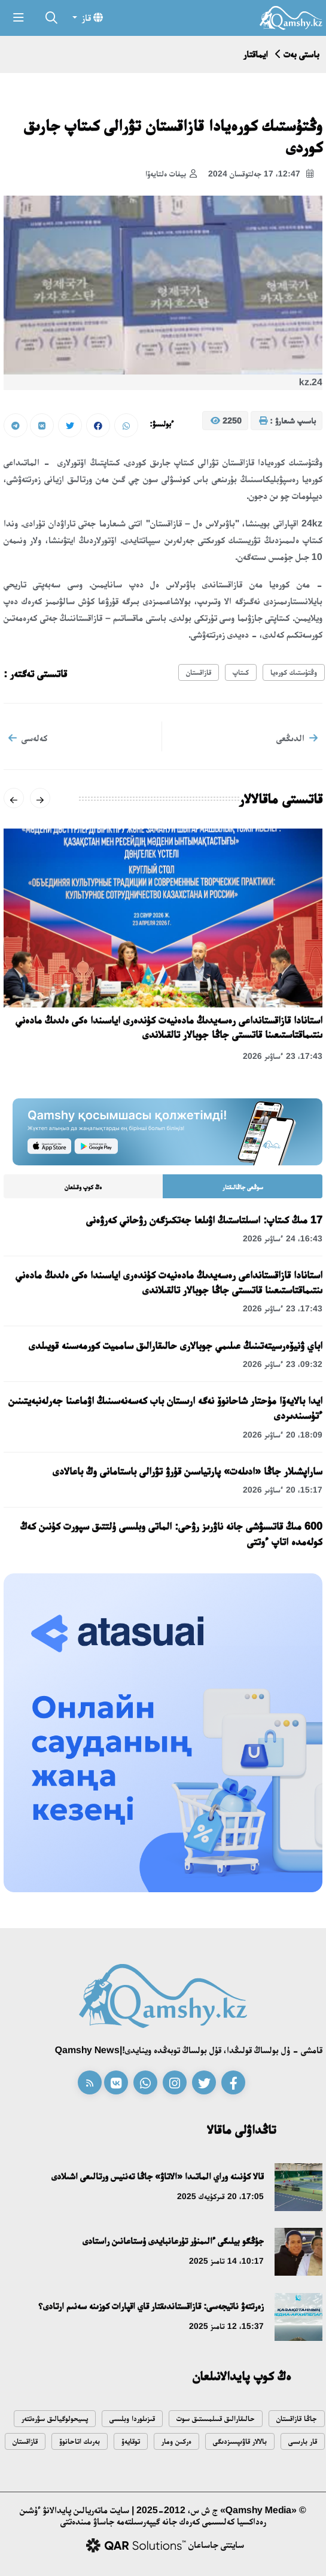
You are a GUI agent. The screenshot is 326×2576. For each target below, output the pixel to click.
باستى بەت (301, 54)
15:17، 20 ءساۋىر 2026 (282, 1489)
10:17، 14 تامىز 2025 (226, 2261)
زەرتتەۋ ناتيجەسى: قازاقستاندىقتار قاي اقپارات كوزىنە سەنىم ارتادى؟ (151, 2306)
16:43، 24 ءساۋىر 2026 (282, 1238)
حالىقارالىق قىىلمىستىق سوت (215, 2418)
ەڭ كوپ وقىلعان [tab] (83, 1186)
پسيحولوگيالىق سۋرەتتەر (55, 2418)
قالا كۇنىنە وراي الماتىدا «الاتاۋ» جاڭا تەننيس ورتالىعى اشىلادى (157, 2176)
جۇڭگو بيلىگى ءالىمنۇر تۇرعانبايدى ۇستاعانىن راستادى (173, 2241)
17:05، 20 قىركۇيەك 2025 (220, 2196)
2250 (226, 421)
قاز (91, 17)
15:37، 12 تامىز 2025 (226, 2326)
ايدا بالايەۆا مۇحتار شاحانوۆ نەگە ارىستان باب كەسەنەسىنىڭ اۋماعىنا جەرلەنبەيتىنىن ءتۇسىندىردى (165, 1407)
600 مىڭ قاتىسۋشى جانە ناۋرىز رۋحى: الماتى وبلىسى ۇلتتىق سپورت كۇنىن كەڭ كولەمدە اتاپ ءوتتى (171, 1533)
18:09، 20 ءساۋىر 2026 (282, 1434)
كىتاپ (241, 672)
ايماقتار (255, 54)
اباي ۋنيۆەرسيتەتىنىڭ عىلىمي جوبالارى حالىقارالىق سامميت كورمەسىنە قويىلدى (175, 1345)
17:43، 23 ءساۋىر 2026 (282, 1056)
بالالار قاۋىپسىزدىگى (240, 2441)
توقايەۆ (130, 2441)
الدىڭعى (297, 737)
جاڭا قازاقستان (296, 2418)
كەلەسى (27, 737)
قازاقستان (198, 672)
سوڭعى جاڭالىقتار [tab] (243, 1186)
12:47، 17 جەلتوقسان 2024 (260, 174)
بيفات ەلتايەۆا (171, 174)
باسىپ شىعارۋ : (287, 421)
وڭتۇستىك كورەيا (293, 672)
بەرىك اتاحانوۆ (79, 2441)
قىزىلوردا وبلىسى (132, 2418)
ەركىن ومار (176, 2441)
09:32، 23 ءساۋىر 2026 (282, 1364)
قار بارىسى (302, 2441)
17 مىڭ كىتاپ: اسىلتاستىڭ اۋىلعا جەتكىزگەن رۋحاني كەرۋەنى (204, 1220)
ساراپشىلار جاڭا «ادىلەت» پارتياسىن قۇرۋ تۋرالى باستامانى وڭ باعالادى (187, 1471)
